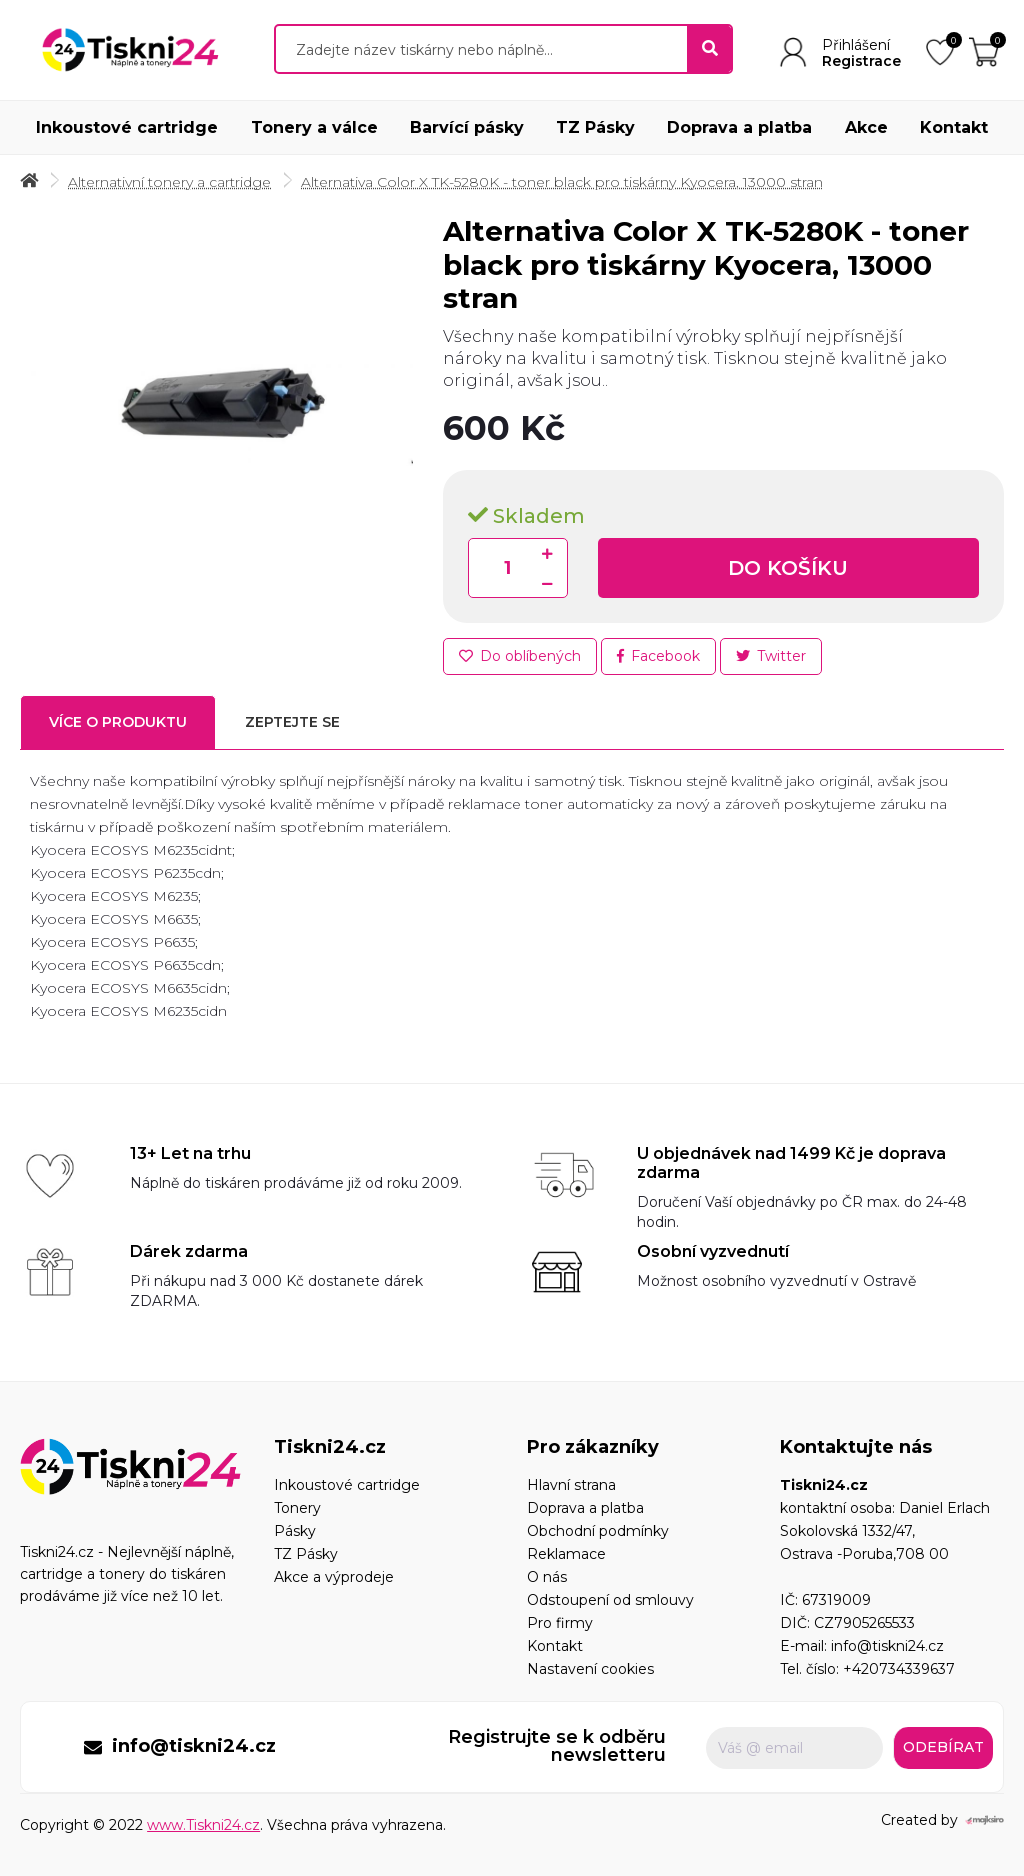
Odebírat (943, 1747)
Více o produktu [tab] (118, 722)
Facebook (658, 656)
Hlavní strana (571, 1485)
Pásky (295, 1531)
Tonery (297, 1508)
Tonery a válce (314, 127)
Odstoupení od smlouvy (610, 1600)
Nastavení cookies (590, 1669)
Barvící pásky (467, 127)
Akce (866, 127)
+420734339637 (899, 1669)
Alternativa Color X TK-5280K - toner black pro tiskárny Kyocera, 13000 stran (562, 182)
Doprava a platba (739, 127)
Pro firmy (560, 1623)
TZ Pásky (595, 127)
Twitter (771, 656)
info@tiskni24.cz (887, 1646)
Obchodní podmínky (598, 1531)
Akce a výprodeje (334, 1577)
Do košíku (788, 568)
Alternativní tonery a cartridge (169, 182)
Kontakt (954, 127)
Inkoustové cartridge (127, 127)
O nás (547, 1577)
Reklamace (566, 1554)
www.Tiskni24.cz (203, 1825)
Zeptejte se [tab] (292, 722)
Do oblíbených (520, 656)
